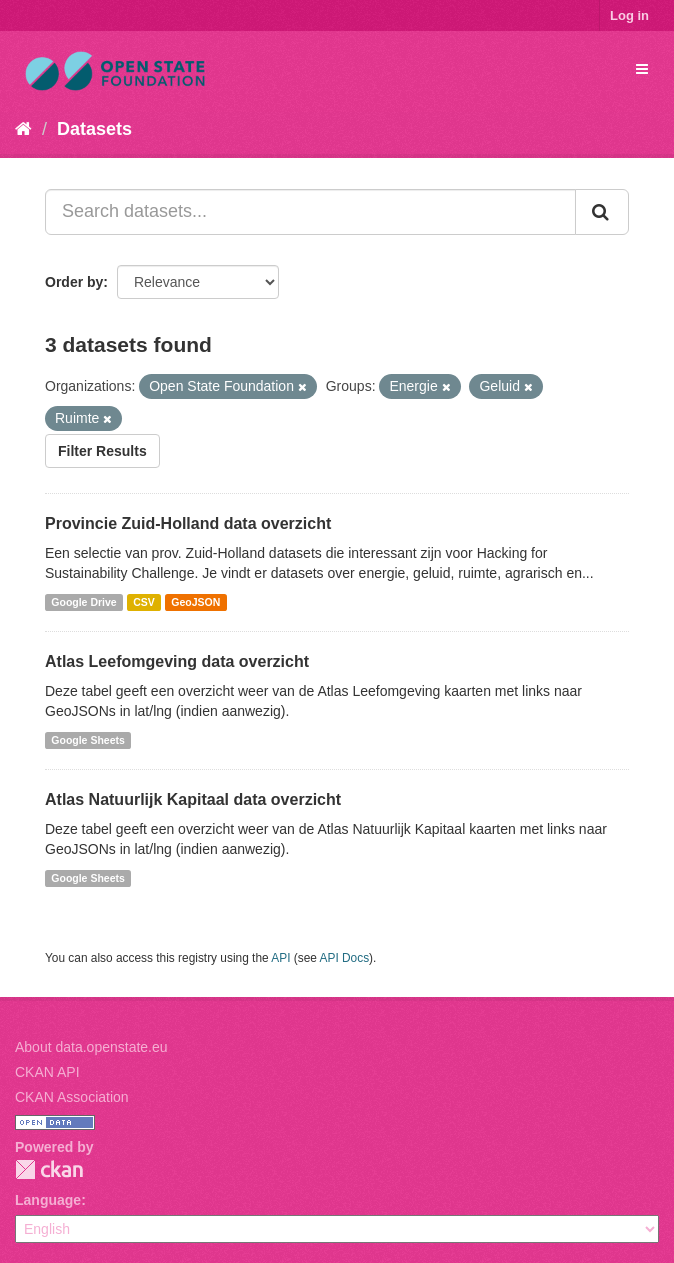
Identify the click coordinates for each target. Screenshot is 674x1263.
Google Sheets (88, 740)
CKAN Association (72, 1097)
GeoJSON (195, 602)
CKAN (49, 1169)
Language (48, 1200)
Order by (74, 282)
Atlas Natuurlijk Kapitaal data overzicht (193, 799)
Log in (629, 15)
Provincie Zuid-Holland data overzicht (188, 523)
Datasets (94, 129)
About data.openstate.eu (91, 1047)
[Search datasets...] (310, 212)
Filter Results (102, 451)
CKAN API (47, 1072)
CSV (144, 602)
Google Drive (83, 602)
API (280, 958)
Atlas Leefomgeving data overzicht (177, 661)
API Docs (345, 958)
